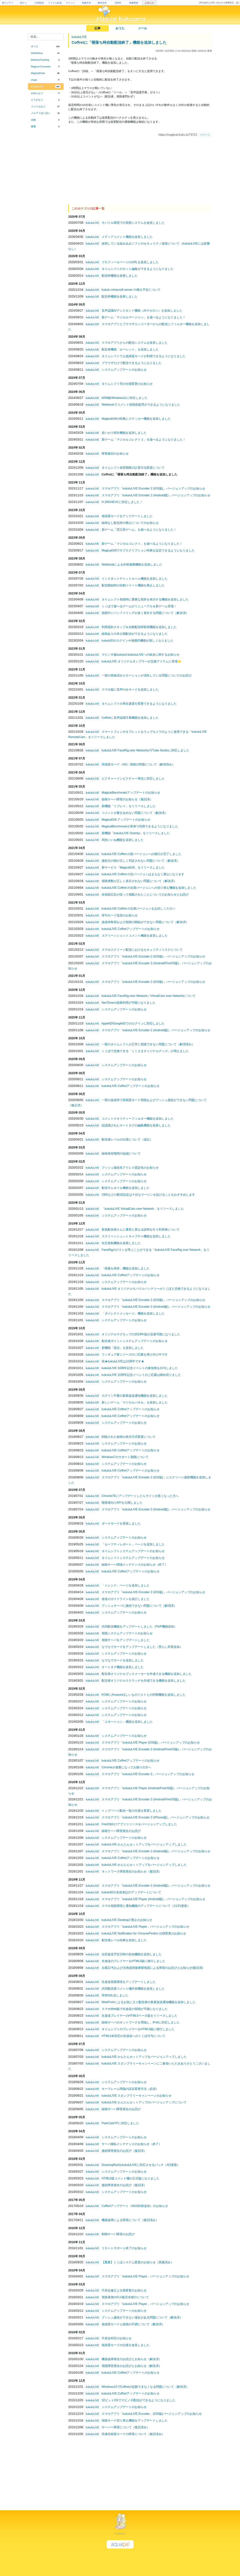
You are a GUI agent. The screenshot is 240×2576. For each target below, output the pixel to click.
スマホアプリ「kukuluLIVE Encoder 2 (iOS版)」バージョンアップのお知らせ (153, 488)
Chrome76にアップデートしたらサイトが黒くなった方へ (140, 1495)
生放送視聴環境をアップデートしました (129, 1981)
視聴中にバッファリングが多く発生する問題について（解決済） (145, 613)
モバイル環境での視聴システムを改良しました (133, 222)
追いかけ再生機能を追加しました (124, 432)
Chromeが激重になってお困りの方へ (126, 1767)
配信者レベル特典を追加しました (124, 1940)
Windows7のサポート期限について (125, 1457)
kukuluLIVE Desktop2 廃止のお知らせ (127, 1919)
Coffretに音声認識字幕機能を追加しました (130, 717)
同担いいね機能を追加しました (123, 839)
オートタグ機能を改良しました (123, 1667)
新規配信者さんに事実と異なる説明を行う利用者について (141, 1229)
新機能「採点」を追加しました (123, 1347)
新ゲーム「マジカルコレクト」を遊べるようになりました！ (142, 543)
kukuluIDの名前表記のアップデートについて (131, 1892)
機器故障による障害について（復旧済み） (130, 2220)
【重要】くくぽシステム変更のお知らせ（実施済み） (138, 2262)
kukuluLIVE (79, 36)
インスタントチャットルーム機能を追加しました (135, 578)
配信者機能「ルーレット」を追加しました (130, 349)
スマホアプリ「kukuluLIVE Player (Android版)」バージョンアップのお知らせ (153, 1899)
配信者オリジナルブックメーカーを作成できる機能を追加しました (147, 1673)
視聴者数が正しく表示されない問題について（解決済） (139, 881)
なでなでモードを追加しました (123, 1660)
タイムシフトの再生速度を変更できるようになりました (139, 703)
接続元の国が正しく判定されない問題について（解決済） (141, 860)
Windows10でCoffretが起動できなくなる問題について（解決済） (145, 2386)
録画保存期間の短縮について (121, 1153)
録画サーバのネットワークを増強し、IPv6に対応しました (141, 2022)
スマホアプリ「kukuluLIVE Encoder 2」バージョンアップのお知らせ (148, 1774)
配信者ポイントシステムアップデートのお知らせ (135, 1341)
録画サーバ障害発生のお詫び (121, 1831)
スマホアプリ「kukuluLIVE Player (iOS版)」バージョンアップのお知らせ (151, 1742)
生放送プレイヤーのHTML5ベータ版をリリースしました (139, 2015)
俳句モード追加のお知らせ (120, 915)
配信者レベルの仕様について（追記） (127, 1139)
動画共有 (102, 3)
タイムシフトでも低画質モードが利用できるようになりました (144, 356)
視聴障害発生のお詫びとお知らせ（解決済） (132, 2365)
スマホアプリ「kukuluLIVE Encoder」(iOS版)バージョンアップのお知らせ (152, 2413)
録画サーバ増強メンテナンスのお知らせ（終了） (135, 1564)
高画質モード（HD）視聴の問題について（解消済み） (138, 764)
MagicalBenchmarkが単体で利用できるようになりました (140, 826)
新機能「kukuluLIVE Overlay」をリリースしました (136, 833)
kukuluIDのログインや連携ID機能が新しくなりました (137, 640)
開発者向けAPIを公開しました (122, 1502)
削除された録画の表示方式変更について (129, 1436)
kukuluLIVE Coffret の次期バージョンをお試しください (139, 908)
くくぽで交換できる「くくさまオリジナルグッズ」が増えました (145, 1051)
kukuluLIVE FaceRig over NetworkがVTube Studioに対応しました (145, 750)
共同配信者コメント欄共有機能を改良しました (133, 1988)
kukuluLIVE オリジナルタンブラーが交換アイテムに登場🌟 (141, 661)
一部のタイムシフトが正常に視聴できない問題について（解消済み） (148, 1044)
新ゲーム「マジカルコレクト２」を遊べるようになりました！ (144, 439)
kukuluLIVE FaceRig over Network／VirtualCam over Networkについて (149, 995)
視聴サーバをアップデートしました (126, 1640)
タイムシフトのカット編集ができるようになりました (138, 268)
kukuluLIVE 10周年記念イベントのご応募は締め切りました (141, 1374)
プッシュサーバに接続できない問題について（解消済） (139, 1605)
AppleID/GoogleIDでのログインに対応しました (133, 1023)
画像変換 (133, 3)
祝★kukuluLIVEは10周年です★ (123, 1361)
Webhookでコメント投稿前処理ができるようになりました (141, 404)
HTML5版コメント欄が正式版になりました (130, 2178)
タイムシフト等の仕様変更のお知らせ (127, 383)
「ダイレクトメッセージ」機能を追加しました (133, 1313)
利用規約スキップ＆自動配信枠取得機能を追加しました (139, 627)
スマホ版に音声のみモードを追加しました (130, 689)
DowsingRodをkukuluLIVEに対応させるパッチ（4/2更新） (141, 2164)
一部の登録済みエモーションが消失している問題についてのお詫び (147, 675)
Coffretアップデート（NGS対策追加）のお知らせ (135, 2206)
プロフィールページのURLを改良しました (130, 262)
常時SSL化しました (115, 1995)
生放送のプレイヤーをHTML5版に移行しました (133, 1961)
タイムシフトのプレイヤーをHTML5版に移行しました (138, 2029)
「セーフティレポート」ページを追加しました (133, 1544)
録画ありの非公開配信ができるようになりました (135, 633)
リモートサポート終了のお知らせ (124, 2248)
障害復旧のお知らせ (115, 453)
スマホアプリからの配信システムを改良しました (135, 342)
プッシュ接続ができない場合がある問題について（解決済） (142, 2317)
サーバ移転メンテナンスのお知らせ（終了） (132, 2144)
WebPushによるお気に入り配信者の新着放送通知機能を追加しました (149, 2002)
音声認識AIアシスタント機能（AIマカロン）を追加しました (142, 310)
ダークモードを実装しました (121, 1523)
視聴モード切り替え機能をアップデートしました (135, 2420)
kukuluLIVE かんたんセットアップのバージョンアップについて (144, 2102)
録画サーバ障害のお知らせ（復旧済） (127, 799)
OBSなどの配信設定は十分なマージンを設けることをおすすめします (148, 1194)
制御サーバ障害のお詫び (118, 2234)
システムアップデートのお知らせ (124, 369)
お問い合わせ (216, 2)
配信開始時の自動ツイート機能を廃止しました (133, 585)
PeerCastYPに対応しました (120, 2123)
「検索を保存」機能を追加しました (126, 1268)
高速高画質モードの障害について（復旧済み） (133, 2434)
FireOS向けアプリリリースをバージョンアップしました (139, 1824)
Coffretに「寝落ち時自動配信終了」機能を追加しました (119, 42)
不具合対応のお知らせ (117, 2338)
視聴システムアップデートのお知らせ (127, 1633)
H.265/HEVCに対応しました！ (122, 502)
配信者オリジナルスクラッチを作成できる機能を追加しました (144, 1680)
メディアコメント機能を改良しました (127, 236)
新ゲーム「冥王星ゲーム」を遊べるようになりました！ (139, 529)
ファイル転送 (55, 3)
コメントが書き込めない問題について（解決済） (135, 812)
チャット (70, 3)
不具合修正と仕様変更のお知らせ (124, 2290)
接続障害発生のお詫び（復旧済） (124, 2150)
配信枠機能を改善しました (120, 275)
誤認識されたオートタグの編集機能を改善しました (136, 1125)
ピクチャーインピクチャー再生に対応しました (133, 778)
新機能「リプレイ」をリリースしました (129, 806)
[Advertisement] (46, 192)
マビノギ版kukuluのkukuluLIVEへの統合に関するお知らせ (140, 654)
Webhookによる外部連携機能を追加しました (132, 564)
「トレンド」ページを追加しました (126, 1585)
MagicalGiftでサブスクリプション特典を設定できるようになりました (148, 550)
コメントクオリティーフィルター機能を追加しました (138, 1118)
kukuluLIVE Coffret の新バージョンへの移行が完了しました (142, 854)
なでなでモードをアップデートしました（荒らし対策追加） (142, 1646)
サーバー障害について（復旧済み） (126, 2427)
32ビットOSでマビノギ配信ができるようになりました (138, 2400)
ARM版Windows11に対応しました (124, 397)
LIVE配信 (39, 3)
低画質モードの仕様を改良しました (126, 2345)
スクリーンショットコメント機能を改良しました (135, 935)
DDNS (118, 3)
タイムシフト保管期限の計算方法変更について (133, 467)
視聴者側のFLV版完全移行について (125, 2297)
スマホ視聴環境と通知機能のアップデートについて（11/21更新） (146, 1905)
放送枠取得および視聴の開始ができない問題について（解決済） (145, 922)
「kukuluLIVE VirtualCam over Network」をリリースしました (143, 1208)
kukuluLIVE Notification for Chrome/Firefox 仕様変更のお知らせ (144, 1933)
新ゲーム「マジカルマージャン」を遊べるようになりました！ (144, 317)
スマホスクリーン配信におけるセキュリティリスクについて (142, 949)
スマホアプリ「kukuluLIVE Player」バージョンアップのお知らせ (145, 1926)
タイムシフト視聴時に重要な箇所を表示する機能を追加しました (145, 599)
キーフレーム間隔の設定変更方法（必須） (130, 2088)
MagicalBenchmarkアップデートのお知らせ (131, 792)
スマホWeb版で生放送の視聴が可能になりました (135, 2008)
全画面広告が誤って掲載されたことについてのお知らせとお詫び (145, 894)
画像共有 (86, 3)
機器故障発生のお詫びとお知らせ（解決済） (132, 2359)
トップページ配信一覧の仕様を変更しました (132, 1810)
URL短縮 (203, 2)
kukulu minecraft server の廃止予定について (131, 289)
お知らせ (149, 3)
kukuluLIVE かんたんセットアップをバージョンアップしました (144, 1844)
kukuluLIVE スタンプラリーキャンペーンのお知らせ (137, 2095)
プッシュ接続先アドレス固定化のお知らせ (130, 1167)
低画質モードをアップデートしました (127, 516)
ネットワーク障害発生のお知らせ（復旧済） (132, 1871)
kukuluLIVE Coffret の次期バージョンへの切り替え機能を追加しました (149, 887)
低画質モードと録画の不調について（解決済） (133, 2324)
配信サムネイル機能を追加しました (126, 1187)
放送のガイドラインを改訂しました (126, 1599)
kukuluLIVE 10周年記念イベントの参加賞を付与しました (140, 1368)
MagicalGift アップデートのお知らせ (126, 819)
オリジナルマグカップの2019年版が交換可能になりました (141, 1334)
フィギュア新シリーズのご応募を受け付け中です (135, 1354)
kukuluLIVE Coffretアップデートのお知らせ (131, 928)
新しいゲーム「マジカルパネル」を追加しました (135, 1402)
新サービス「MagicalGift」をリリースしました (133, 867)
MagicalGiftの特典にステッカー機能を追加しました (136, 418)
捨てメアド (7, 3)
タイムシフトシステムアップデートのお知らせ (133, 1551)
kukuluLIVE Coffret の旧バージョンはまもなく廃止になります (143, 874)
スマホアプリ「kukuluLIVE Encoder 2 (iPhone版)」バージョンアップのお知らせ (155, 1817)
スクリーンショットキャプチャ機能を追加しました (136, 1236)
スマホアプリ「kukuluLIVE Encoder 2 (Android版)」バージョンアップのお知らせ (156, 495)
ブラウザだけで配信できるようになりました (132, 363)
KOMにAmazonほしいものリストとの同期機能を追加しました (143, 1694)
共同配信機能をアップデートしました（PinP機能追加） (139, 1626)
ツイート (205, 134)
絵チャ (23, 3)
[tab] (46, 46)
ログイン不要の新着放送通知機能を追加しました (135, 1395)
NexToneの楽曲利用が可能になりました (128, 1002)
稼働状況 (229, 2)
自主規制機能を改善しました (121, 1243)
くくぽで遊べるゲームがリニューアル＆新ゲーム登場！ (139, 606)
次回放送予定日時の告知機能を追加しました (132, 1954)
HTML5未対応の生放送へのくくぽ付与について (133, 2035)
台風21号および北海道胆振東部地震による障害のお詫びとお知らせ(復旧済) (152, 1967)
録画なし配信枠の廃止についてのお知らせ (130, 522)
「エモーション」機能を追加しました (127, 1721)
